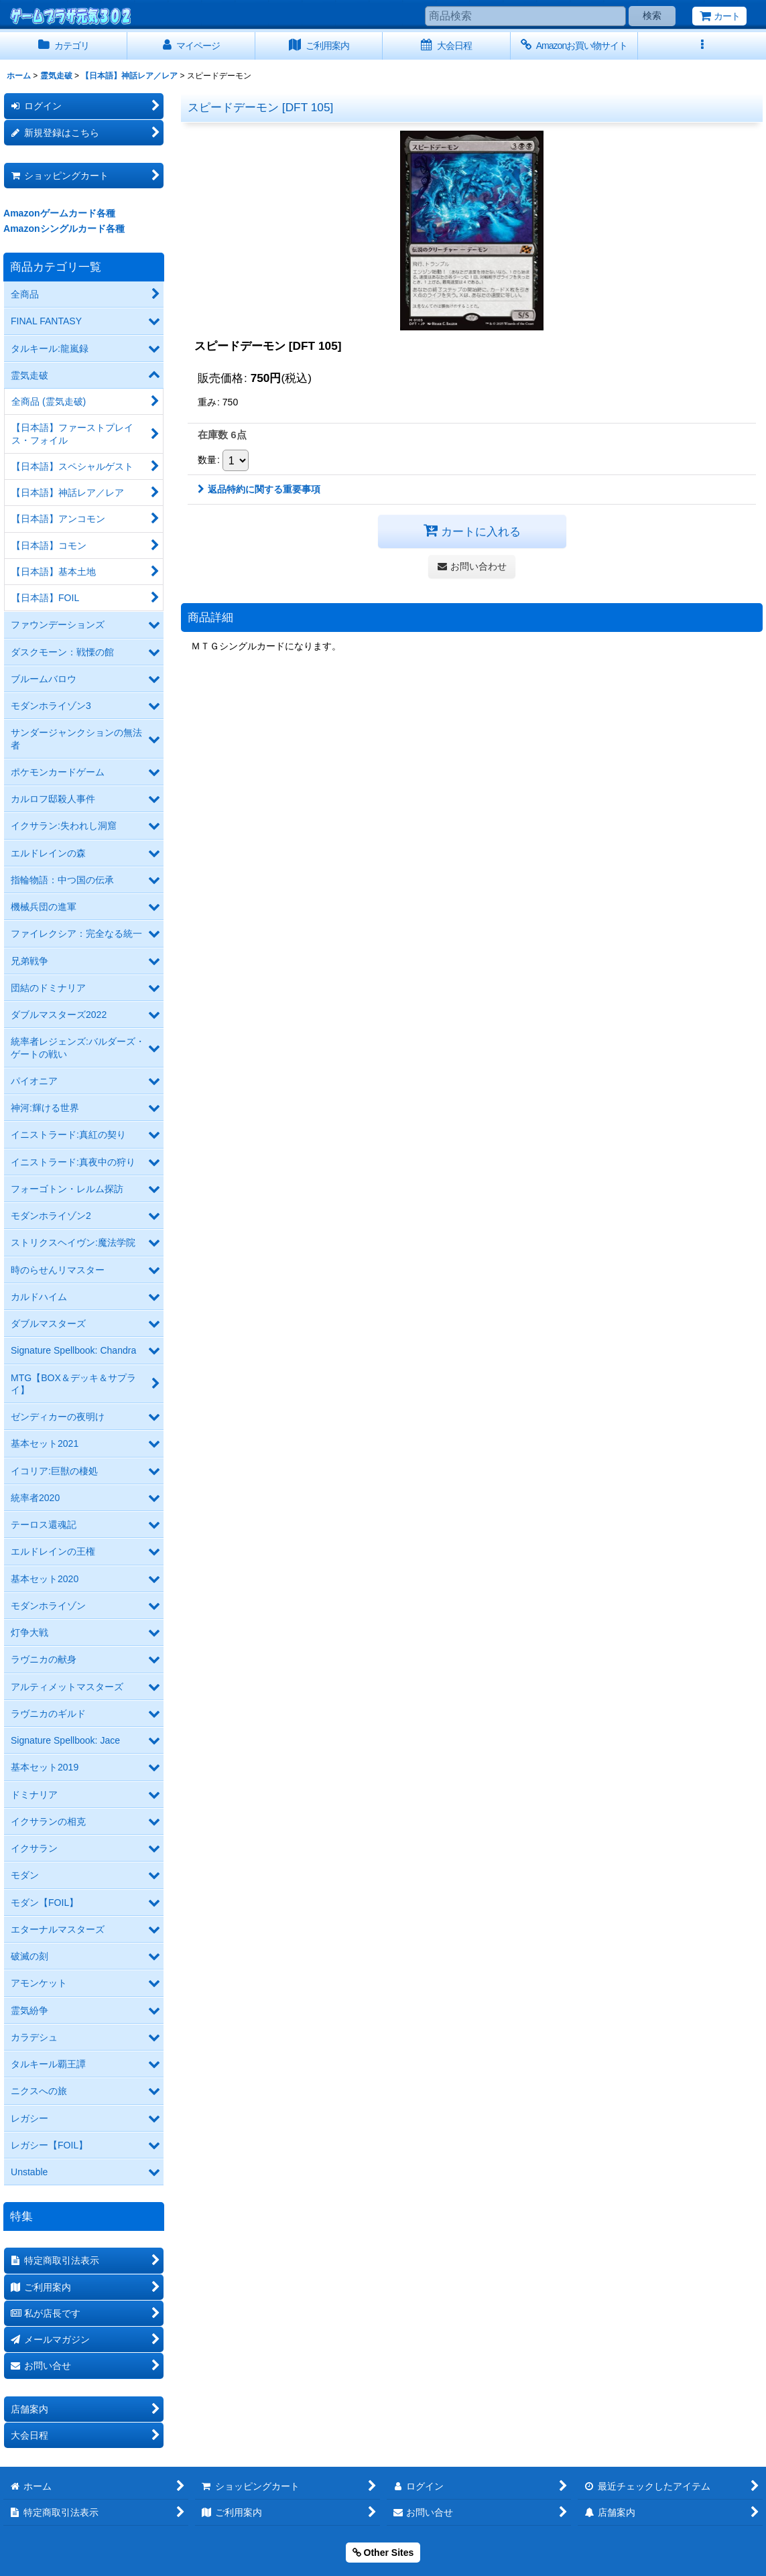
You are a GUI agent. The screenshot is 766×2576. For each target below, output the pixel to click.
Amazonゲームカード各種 (59, 213)
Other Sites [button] (383, 2552)
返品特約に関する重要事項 (259, 489)
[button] (701, 46)
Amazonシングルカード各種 (64, 228)
